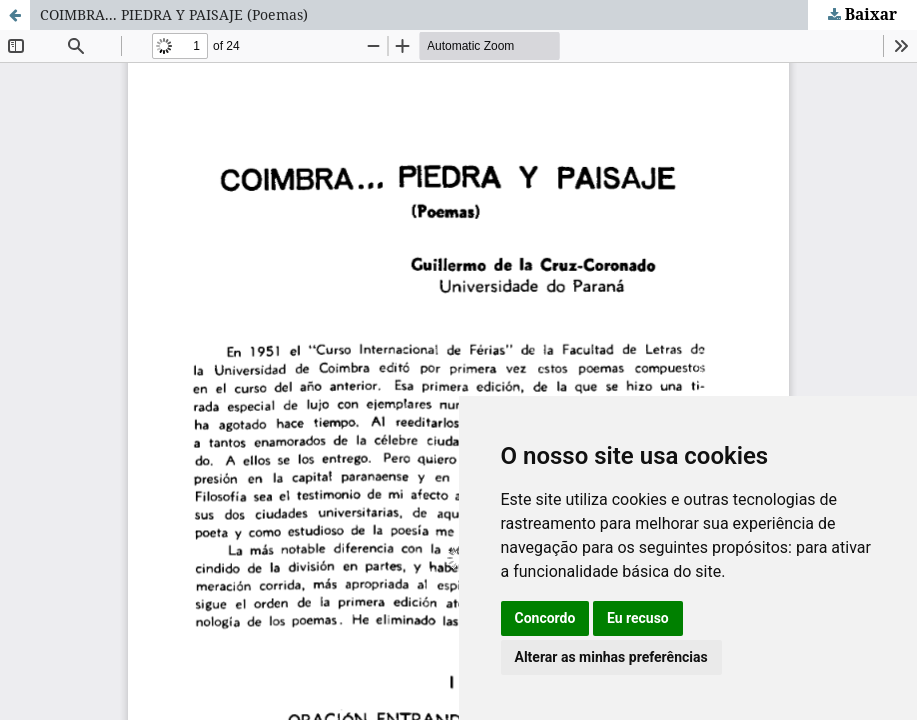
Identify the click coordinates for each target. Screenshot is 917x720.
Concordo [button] (545, 618)
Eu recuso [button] (638, 618)
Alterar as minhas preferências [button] (611, 657)
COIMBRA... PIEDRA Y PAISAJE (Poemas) (174, 14)
